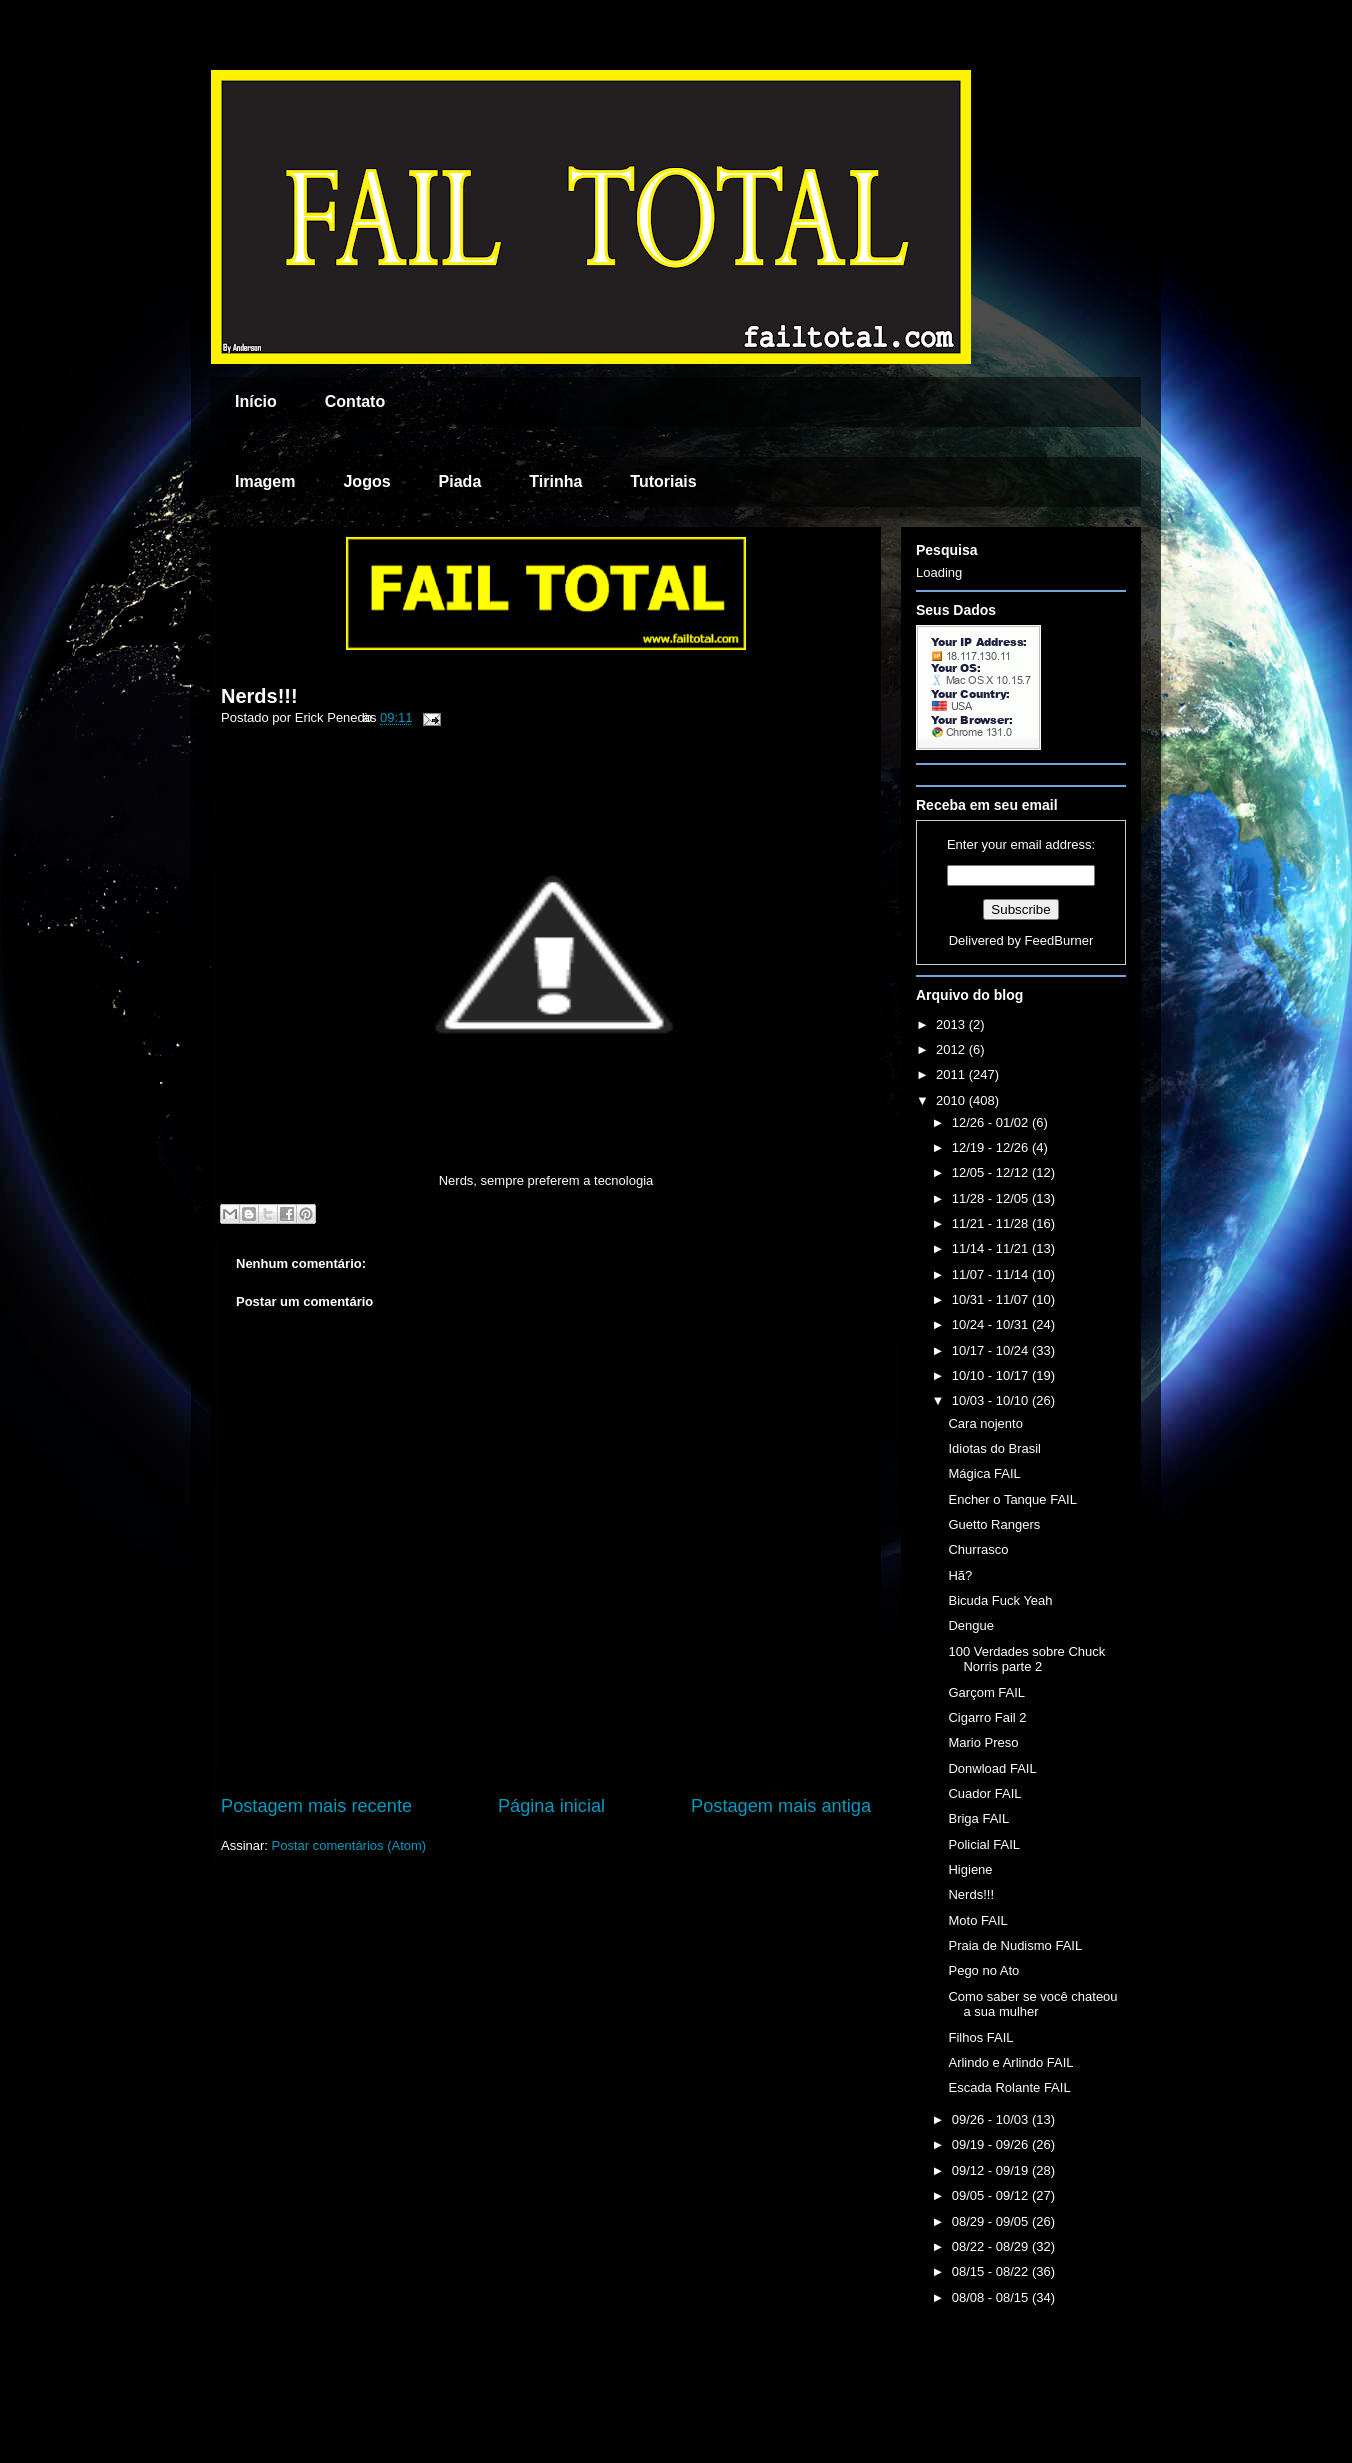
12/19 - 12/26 (992, 1147)
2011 (952, 1074)
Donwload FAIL (992, 1768)
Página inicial (551, 1806)
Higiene (970, 1869)
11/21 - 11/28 (992, 1223)
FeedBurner (1059, 940)
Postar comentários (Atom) (349, 1845)
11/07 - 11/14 (992, 1274)
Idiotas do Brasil (994, 1448)
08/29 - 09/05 (992, 2221)
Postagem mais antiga (781, 1806)
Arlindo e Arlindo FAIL (1010, 2062)
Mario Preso (983, 1742)
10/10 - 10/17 (992, 1375)
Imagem (265, 481)
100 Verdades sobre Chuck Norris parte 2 (1026, 1659)
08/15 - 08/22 (992, 2271)
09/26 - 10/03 (992, 2119)
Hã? (960, 1575)
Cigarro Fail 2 (987, 1717)
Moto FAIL (977, 1920)
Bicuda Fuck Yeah (1000, 1600)
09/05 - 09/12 (992, 2195)
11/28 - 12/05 (992, 1198)
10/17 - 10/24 (992, 1350)
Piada (460, 481)
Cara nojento (985, 1423)
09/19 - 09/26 (992, 2144)
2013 (952, 1024)
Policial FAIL (984, 1844)
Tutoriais (663, 481)
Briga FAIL (978, 1818)
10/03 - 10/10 (992, 1400)
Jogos (366, 481)
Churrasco (978, 1549)
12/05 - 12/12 (992, 1172)
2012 (952, 1049)
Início (256, 401)
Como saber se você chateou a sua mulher (1032, 2004)
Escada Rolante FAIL (1009, 2087)
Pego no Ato (983, 1970)
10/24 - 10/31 (992, 1324)
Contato (355, 401)
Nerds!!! (259, 696)
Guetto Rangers (994, 1524)
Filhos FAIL (980, 2037)
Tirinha (555, 481)
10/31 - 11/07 (992, 1299)
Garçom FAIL (986, 1692)
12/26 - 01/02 (992, 1122)
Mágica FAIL (984, 1473)
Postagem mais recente (316, 1806)
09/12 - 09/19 (992, 2170)
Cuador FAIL (984, 1793)
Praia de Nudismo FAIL (1015, 1945)
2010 (952, 1100)
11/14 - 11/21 (992, 1248)
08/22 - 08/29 (992, 2246)
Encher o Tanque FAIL (1012, 1499)
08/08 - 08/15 (992, 2297)
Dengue (971, 1625)
